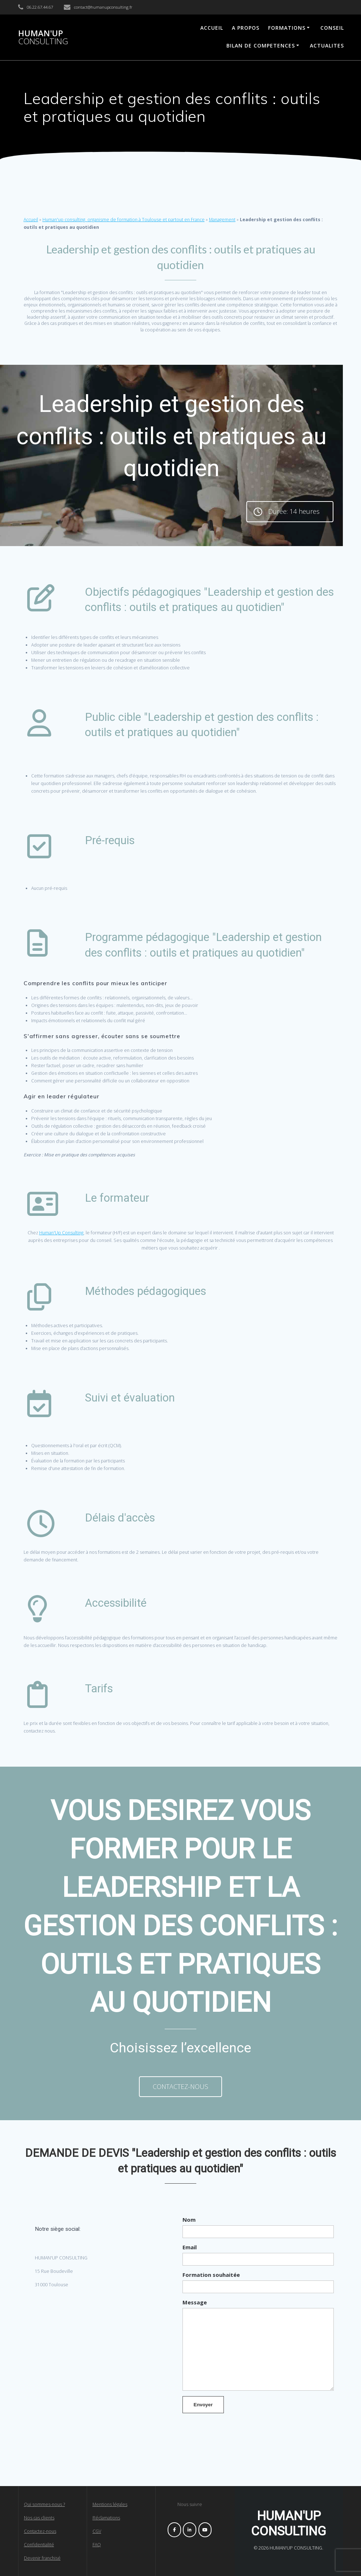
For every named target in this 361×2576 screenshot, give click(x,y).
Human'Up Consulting (61, 1233)
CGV (97, 2531)
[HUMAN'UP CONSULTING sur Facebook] (174, 2529)
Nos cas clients (39, 2518)
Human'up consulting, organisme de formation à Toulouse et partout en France (123, 219)
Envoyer (203, 2404)
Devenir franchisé (42, 2558)
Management (222, 219)
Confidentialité (39, 2545)
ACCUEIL (211, 27)
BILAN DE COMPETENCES (260, 45)
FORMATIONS (286, 27)
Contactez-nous (40, 2531)
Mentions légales (110, 2504)
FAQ (97, 2545)
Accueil (31, 219)
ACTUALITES (327, 45)
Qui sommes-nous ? (44, 2504)
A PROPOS (245, 27)
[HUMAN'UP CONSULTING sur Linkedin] (189, 2529)
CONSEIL (332, 27)
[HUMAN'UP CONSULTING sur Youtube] (205, 2529)
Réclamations (106, 2518)
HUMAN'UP (43, 37)
